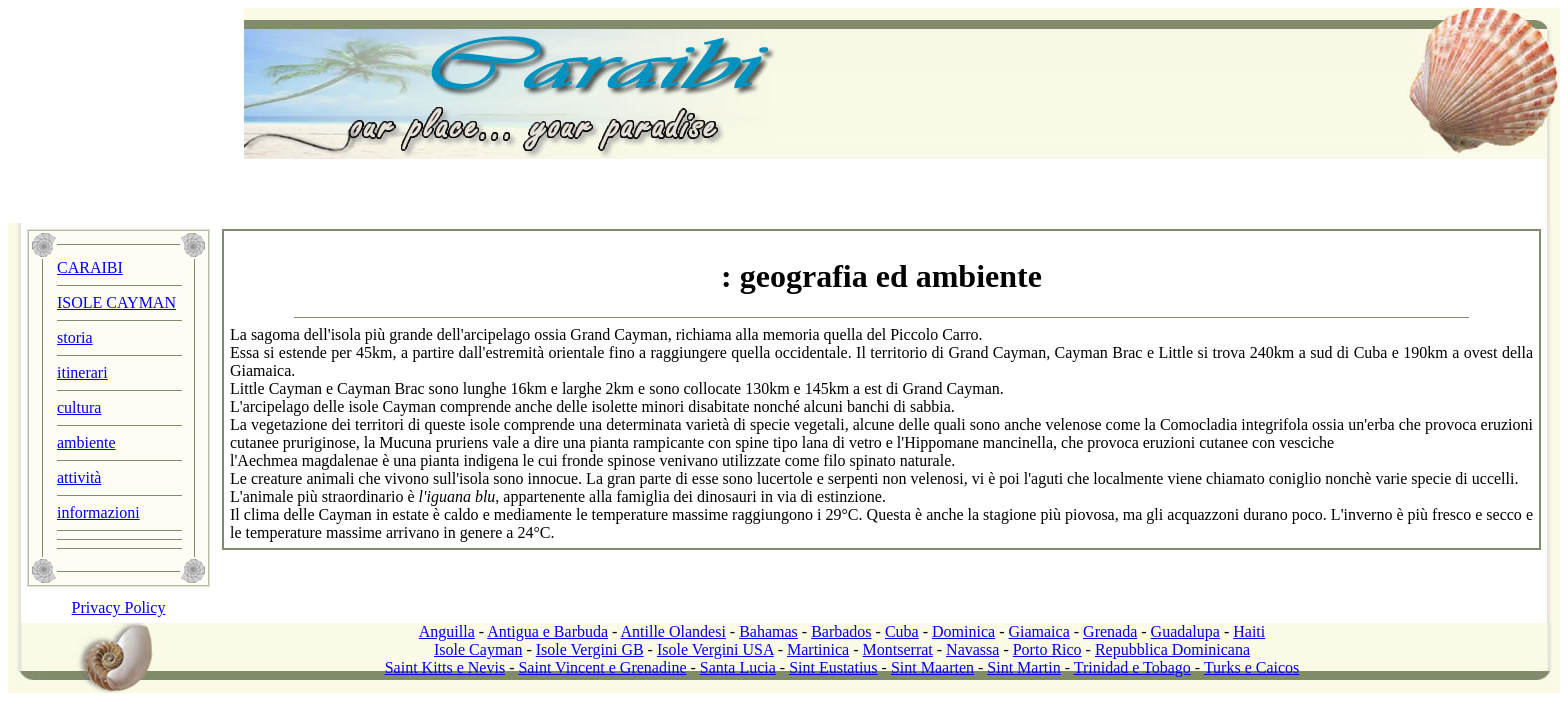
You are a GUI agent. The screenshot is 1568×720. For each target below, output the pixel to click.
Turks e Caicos (1251, 667)
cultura (79, 407)
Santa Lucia (738, 667)
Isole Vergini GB (590, 649)
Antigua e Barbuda (547, 631)
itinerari (82, 372)
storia (75, 337)
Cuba (902, 631)
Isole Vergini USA (715, 649)
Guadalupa (1185, 631)
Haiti (1249, 631)
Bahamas (768, 631)
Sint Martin (1023, 667)
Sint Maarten (932, 667)
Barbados (841, 631)
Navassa (972, 649)
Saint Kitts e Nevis (445, 667)
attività (79, 477)
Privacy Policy (119, 607)
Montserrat (898, 649)
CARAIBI (90, 267)
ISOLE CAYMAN (116, 302)
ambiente (86, 442)
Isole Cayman (478, 649)
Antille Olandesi (673, 631)
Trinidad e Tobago (1132, 667)
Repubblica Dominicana (1172, 649)
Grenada (1110, 631)
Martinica (818, 649)
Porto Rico (1047, 649)
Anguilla (447, 631)
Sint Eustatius (833, 667)
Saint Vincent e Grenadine (602, 667)
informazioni (98, 512)
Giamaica (1038, 631)
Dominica (963, 631)
